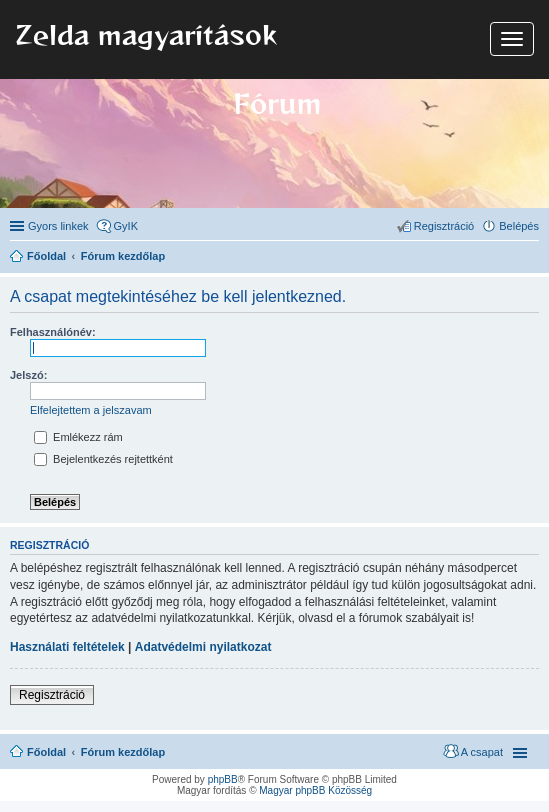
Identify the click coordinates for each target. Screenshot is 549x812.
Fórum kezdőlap (123, 752)
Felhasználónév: (53, 332)
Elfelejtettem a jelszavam (91, 410)
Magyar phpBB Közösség (315, 790)
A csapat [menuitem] (482, 752)
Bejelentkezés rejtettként (103, 459)
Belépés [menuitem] (519, 226)
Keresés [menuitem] (531, 258)
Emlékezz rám (78, 437)
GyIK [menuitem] (126, 226)
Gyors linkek (58, 226)
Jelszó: (28, 375)
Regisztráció (52, 695)
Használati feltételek (67, 647)
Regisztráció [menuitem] (444, 226)
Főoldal (46, 752)
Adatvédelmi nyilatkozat (203, 647)
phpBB (223, 779)
